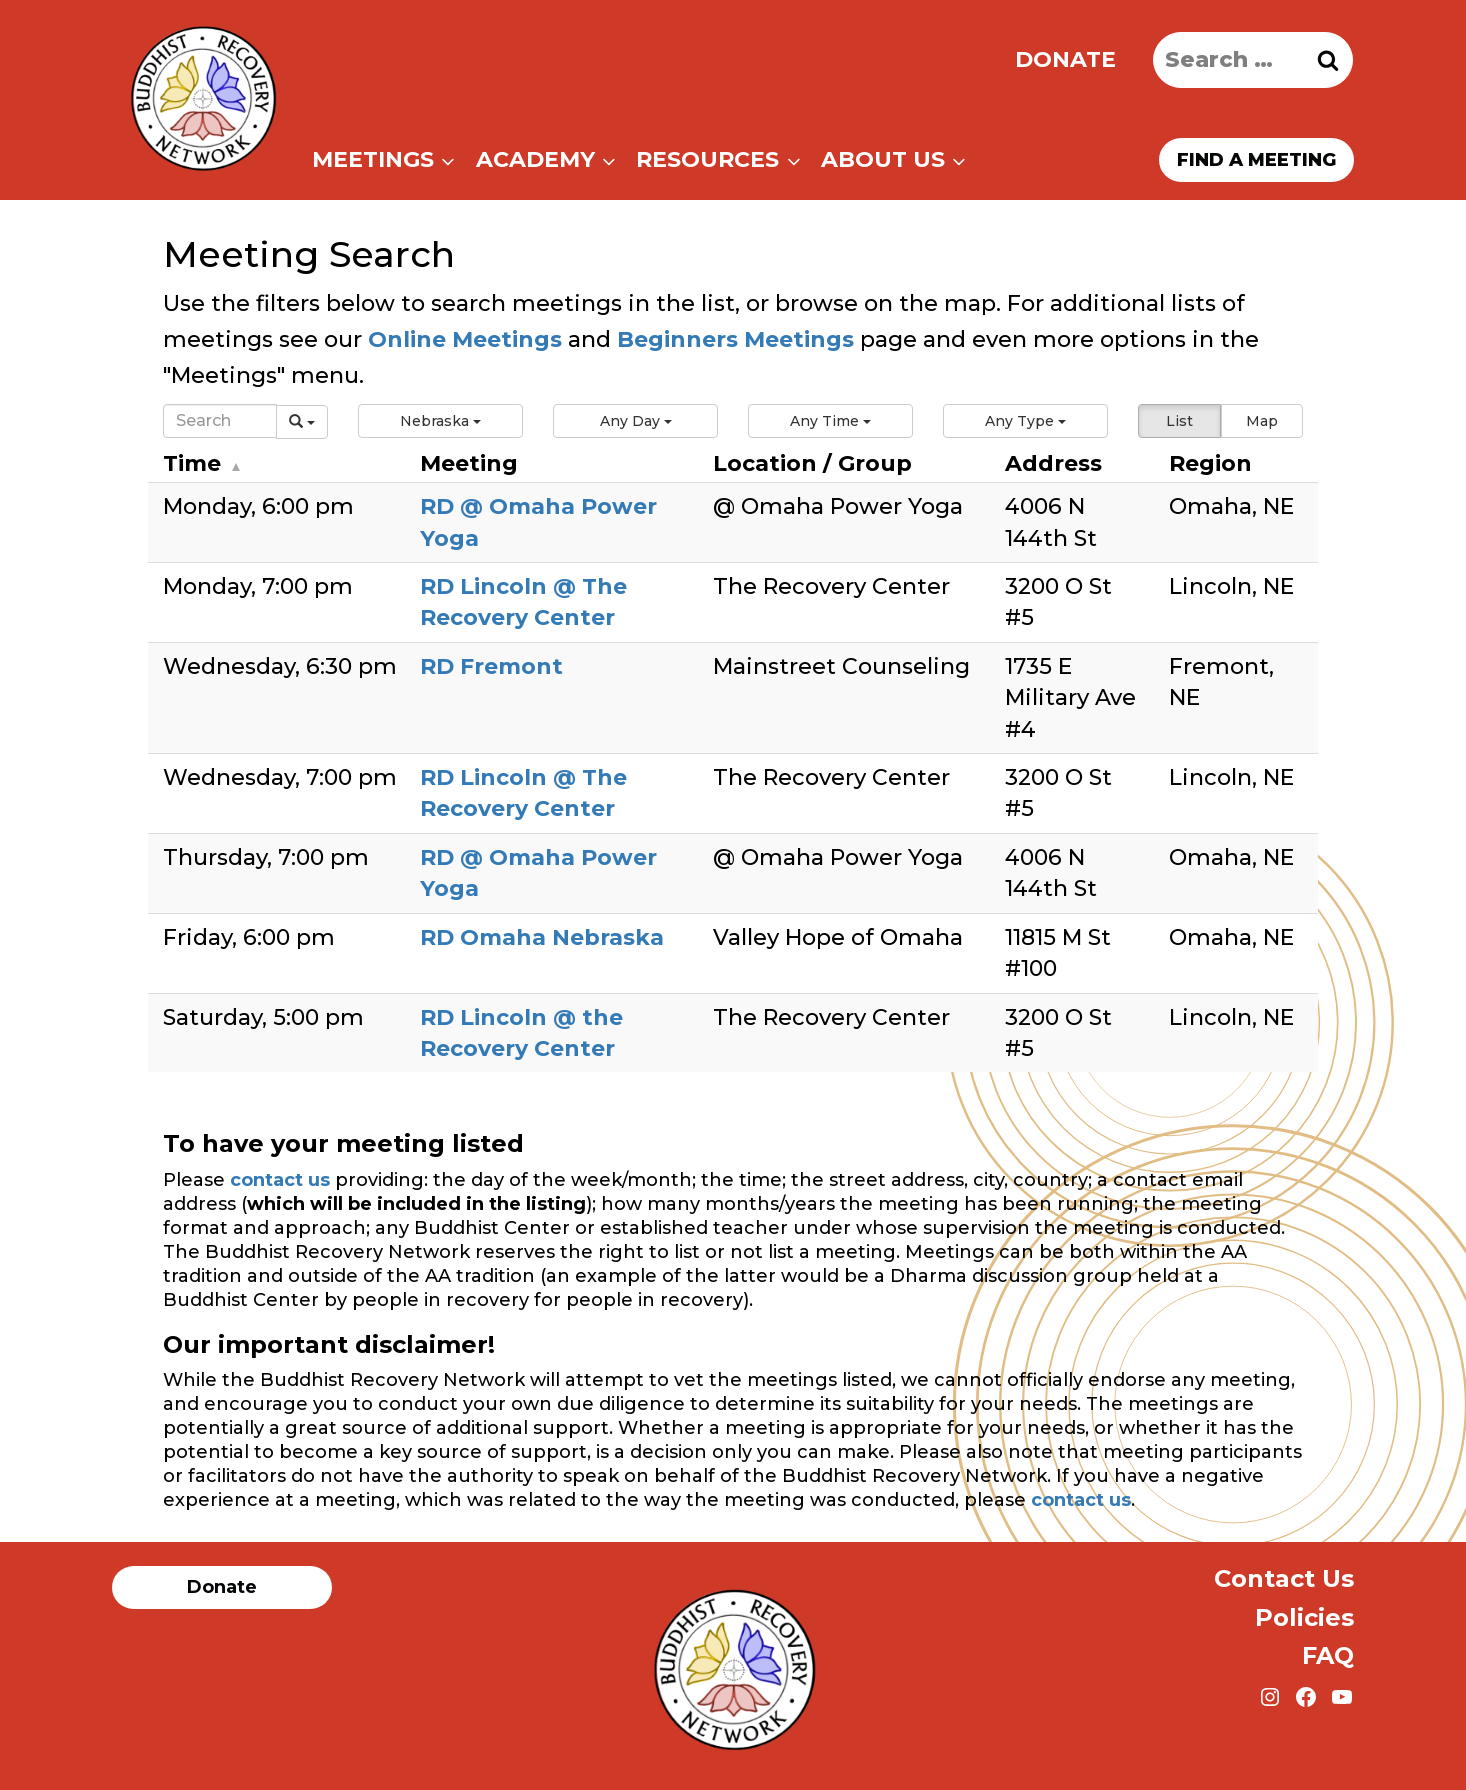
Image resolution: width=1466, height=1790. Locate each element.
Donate (1065, 59)
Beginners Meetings (732, 339)
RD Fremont (491, 666)
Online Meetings (465, 339)
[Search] (220, 421)
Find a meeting (1256, 160)
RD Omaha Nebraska (542, 937)
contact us (280, 1180)
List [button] (1179, 421)
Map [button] (1262, 421)
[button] (440, 421)
